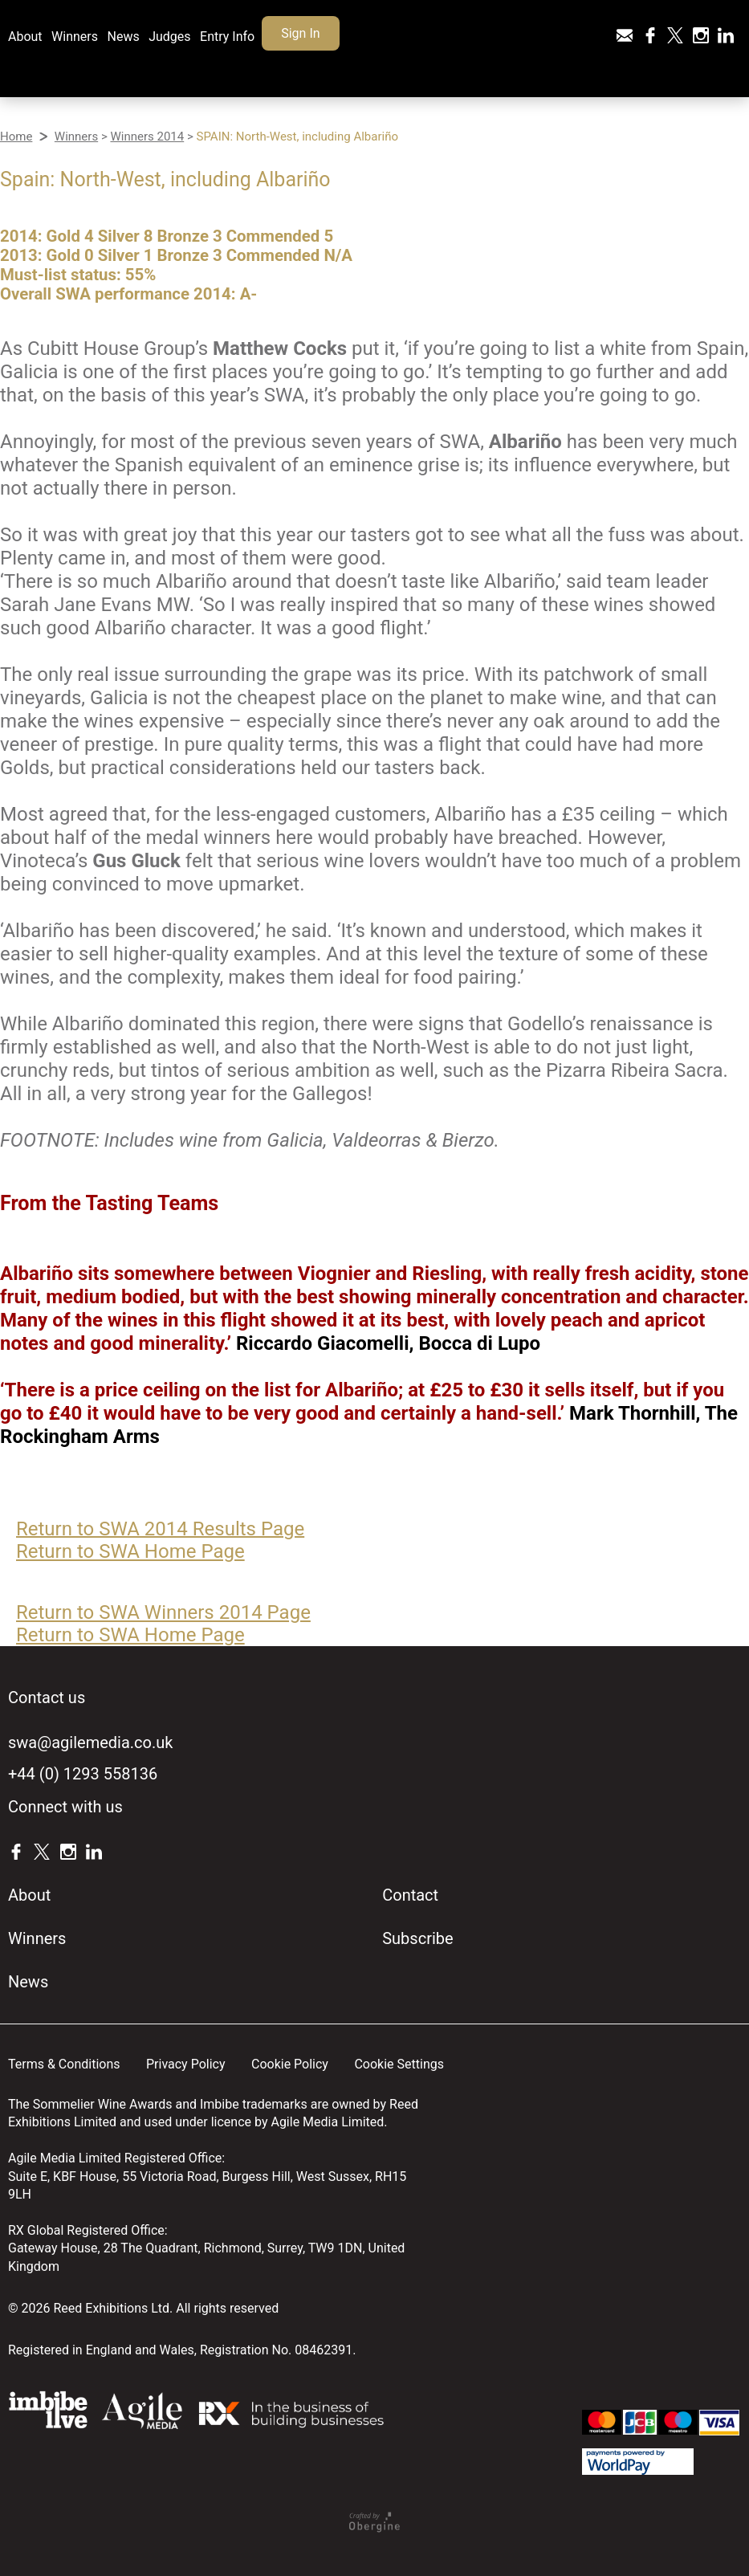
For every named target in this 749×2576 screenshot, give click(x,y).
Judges (169, 36)
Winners (74, 36)
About (25, 36)
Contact (410, 1895)
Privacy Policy (186, 2064)
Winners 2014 (147, 136)
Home (16, 136)
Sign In (300, 33)
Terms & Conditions (64, 2064)
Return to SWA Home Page (130, 1551)
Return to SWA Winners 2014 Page (163, 1612)
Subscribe (417, 1938)
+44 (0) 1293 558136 (82, 1773)
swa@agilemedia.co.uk (90, 1742)
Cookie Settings (399, 2064)
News (124, 36)
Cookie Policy (289, 2064)
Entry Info (227, 36)
